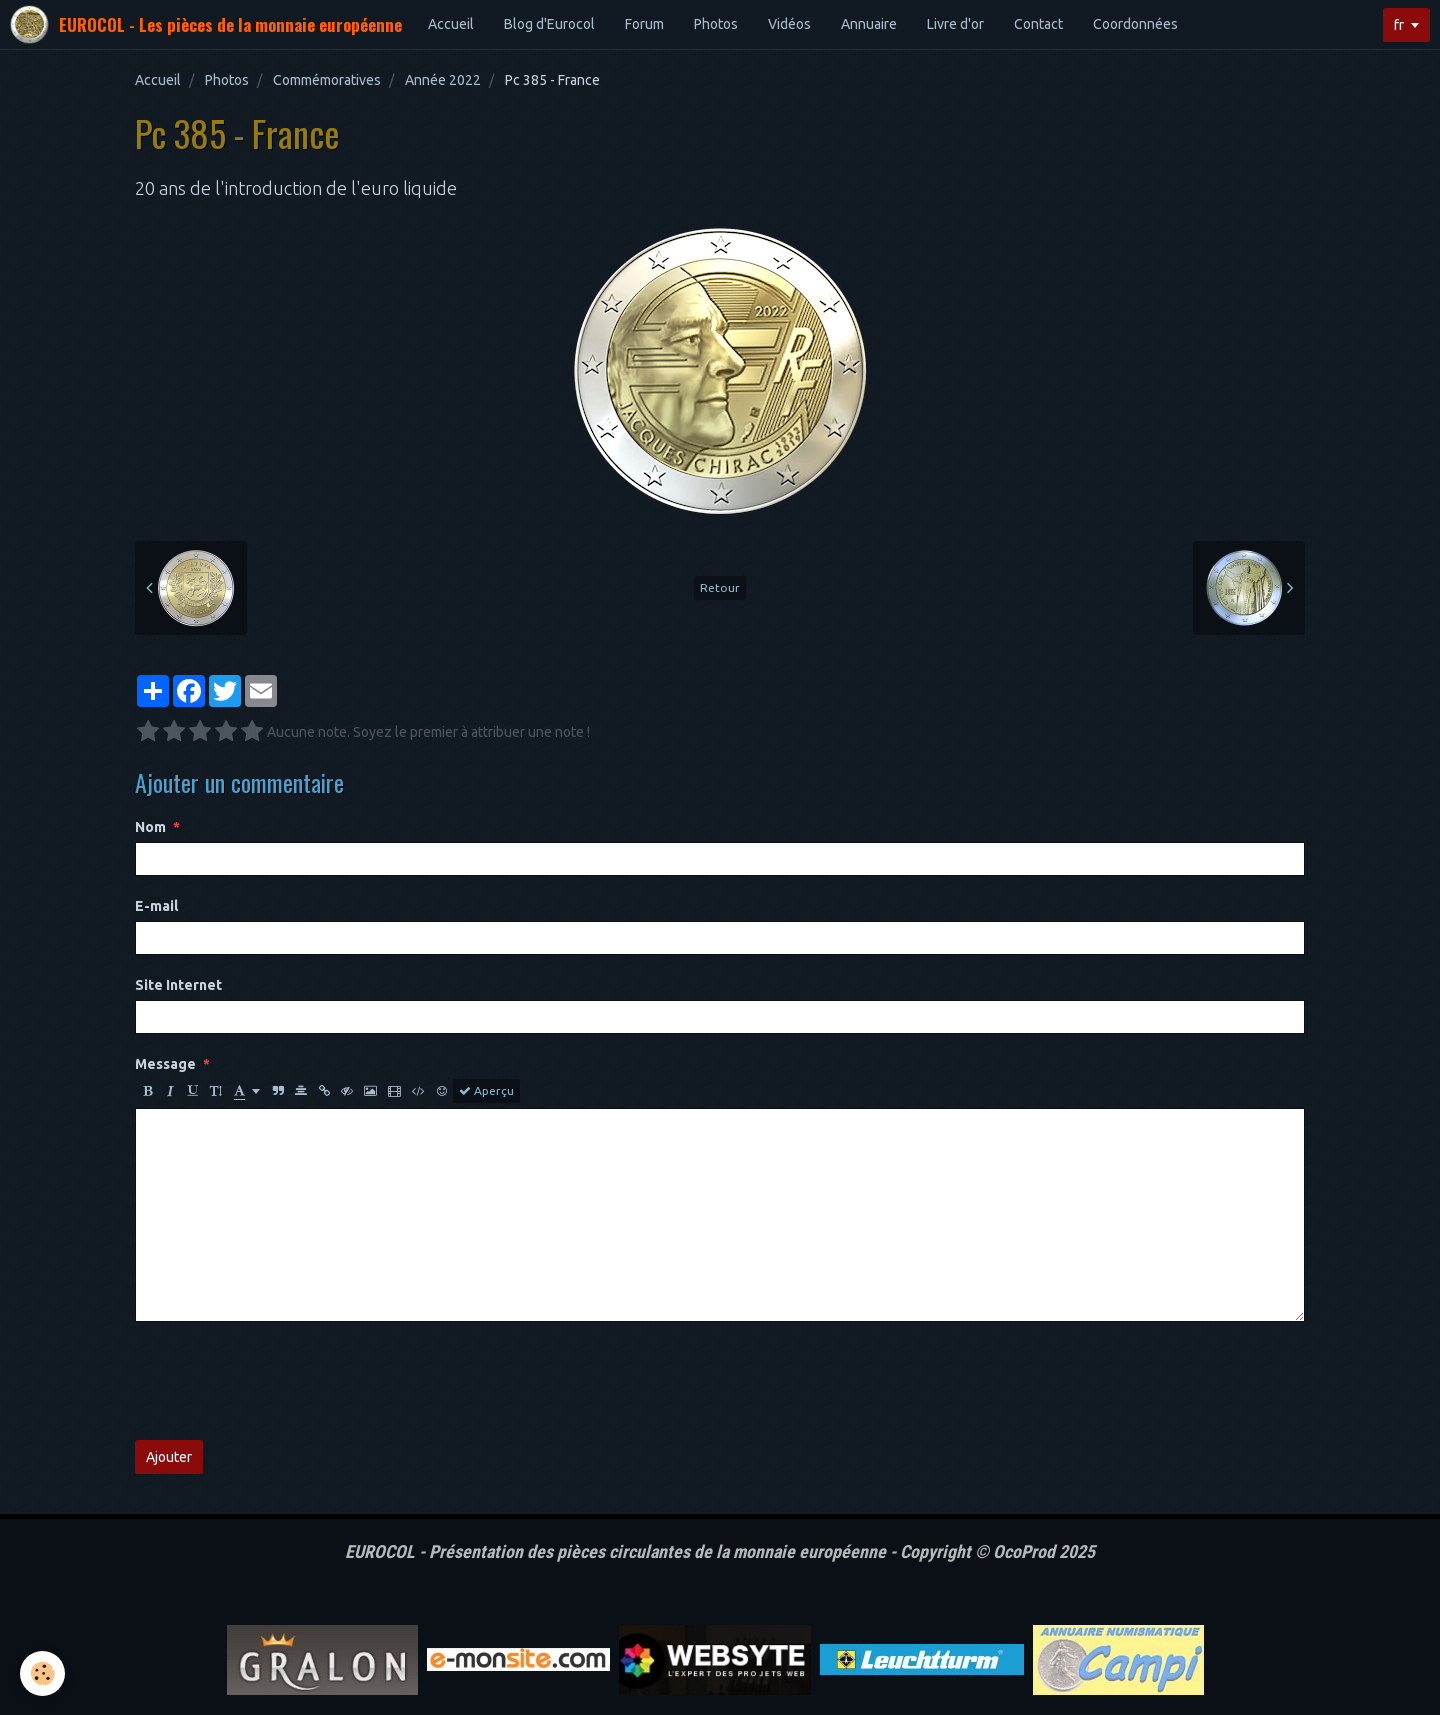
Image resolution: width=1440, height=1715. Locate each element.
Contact (1038, 24)
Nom (150, 827)
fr (1399, 25)
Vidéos (789, 24)
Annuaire (869, 24)
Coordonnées (1135, 24)
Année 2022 (443, 80)
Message (165, 1064)
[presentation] (287, 1381)
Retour (720, 587)
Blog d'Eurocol (549, 24)
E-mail (156, 906)
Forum (644, 24)
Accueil (451, 24)
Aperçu (486, 1091)
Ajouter (169, 1457)
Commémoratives (327, 80)
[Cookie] (42, 1673)
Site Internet (178, 985)
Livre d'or (955, 24)
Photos (716, 24)
